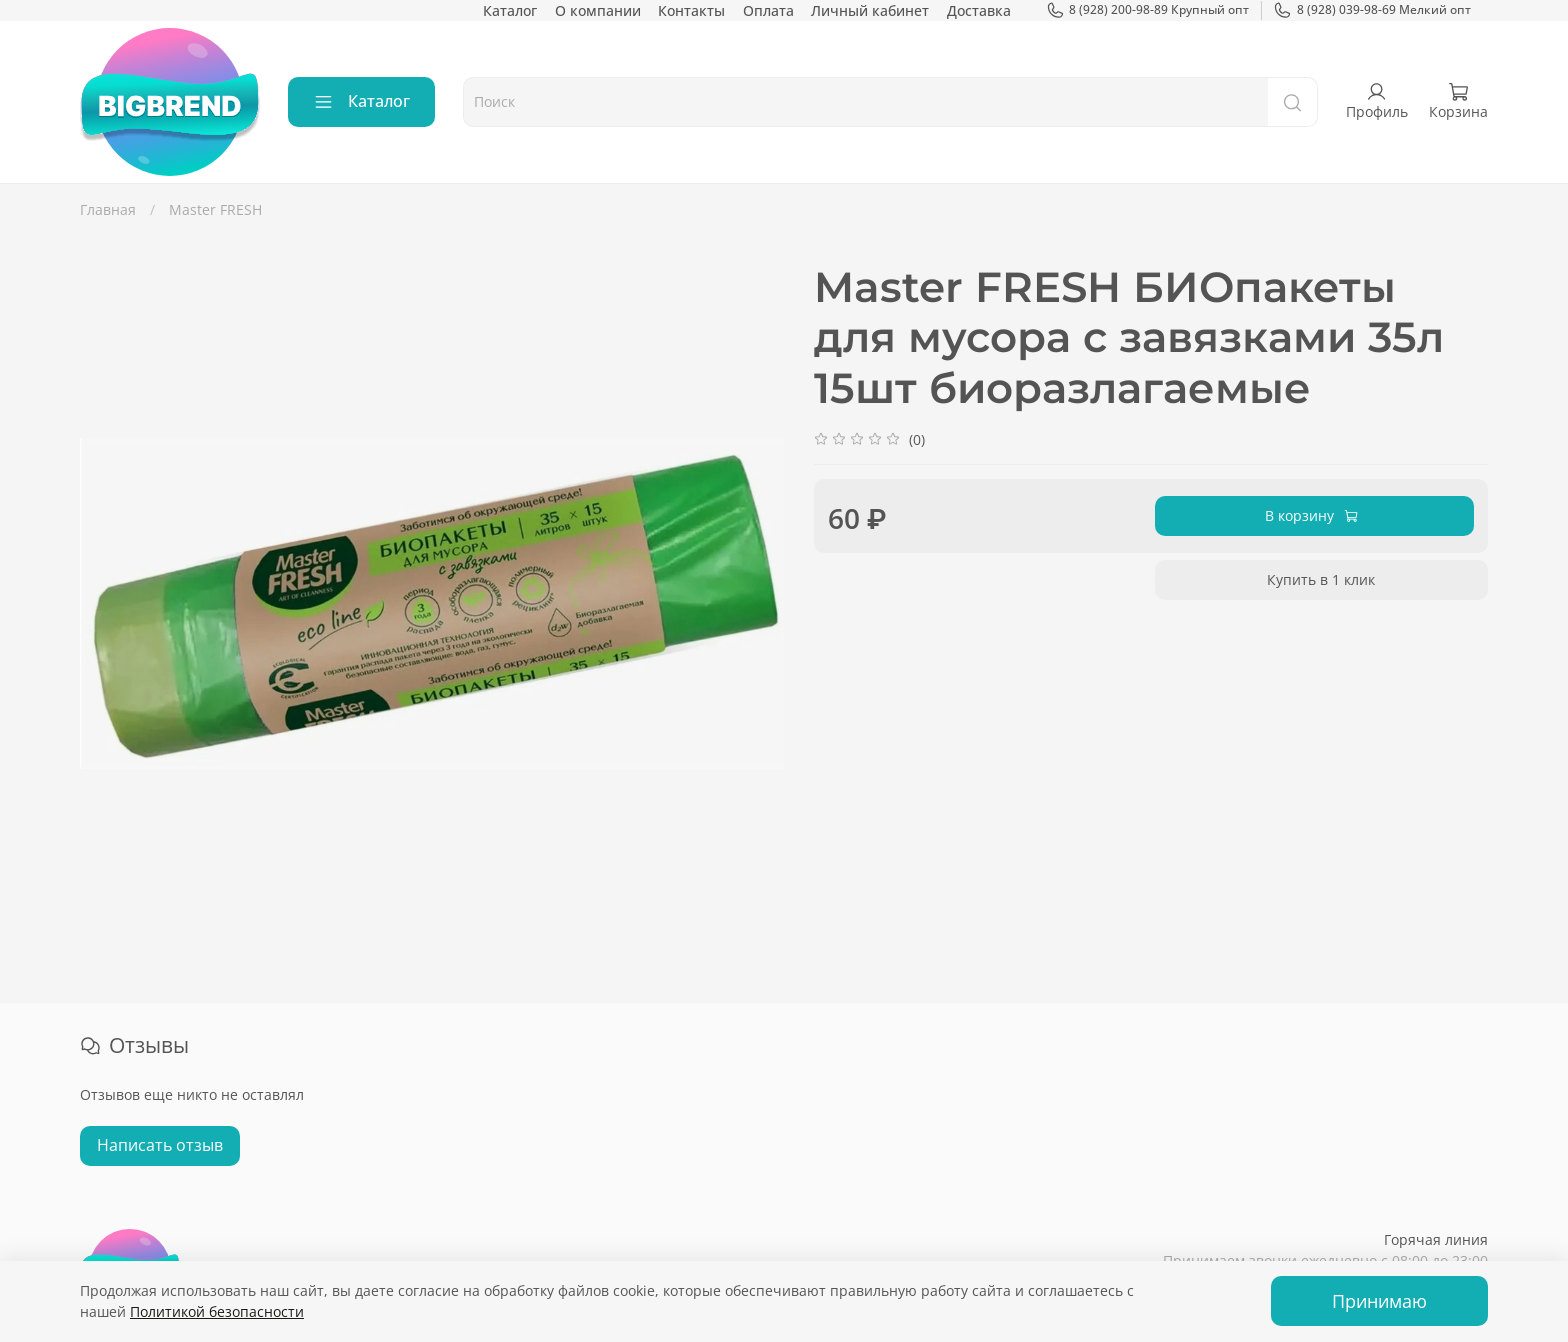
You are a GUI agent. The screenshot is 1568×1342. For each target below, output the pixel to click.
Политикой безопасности (217, 1311)
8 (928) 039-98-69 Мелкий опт (1372, 10)
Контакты (691, 10)
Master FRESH (215, 209)
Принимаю (1379, 1301)
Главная (108, 209)
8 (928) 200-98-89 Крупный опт (1148, 10)
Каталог (510, 10)
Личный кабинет (870, 10)
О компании (598, 10)
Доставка (979, 10)
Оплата (768, 10)
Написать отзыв (160, 1145)
